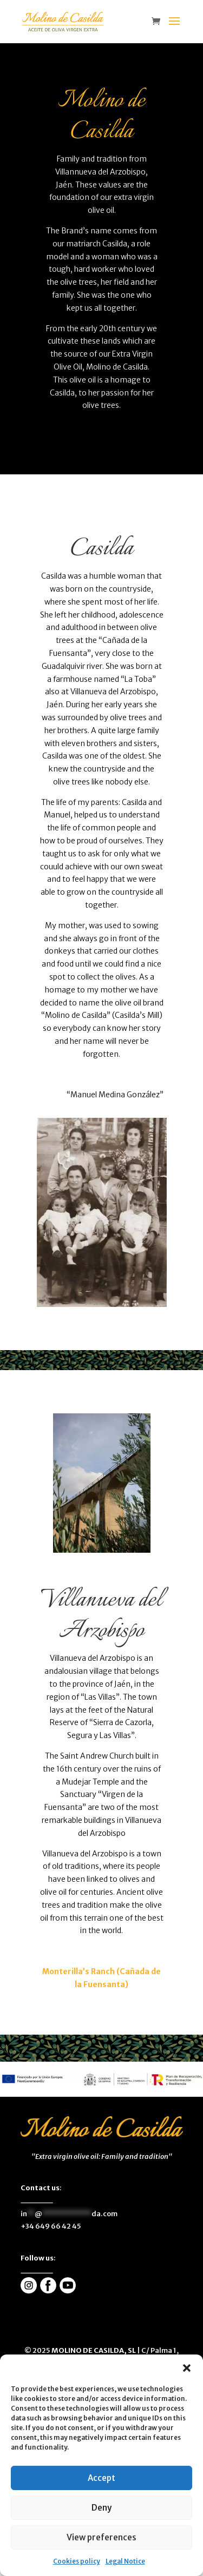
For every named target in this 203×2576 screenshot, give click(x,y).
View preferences (101, 2537)
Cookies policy (76, 2561)
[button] (186, 2368)
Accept (101, 2478)
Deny (101, 2508)
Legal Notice (125, 2561)
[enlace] (159, 22)
